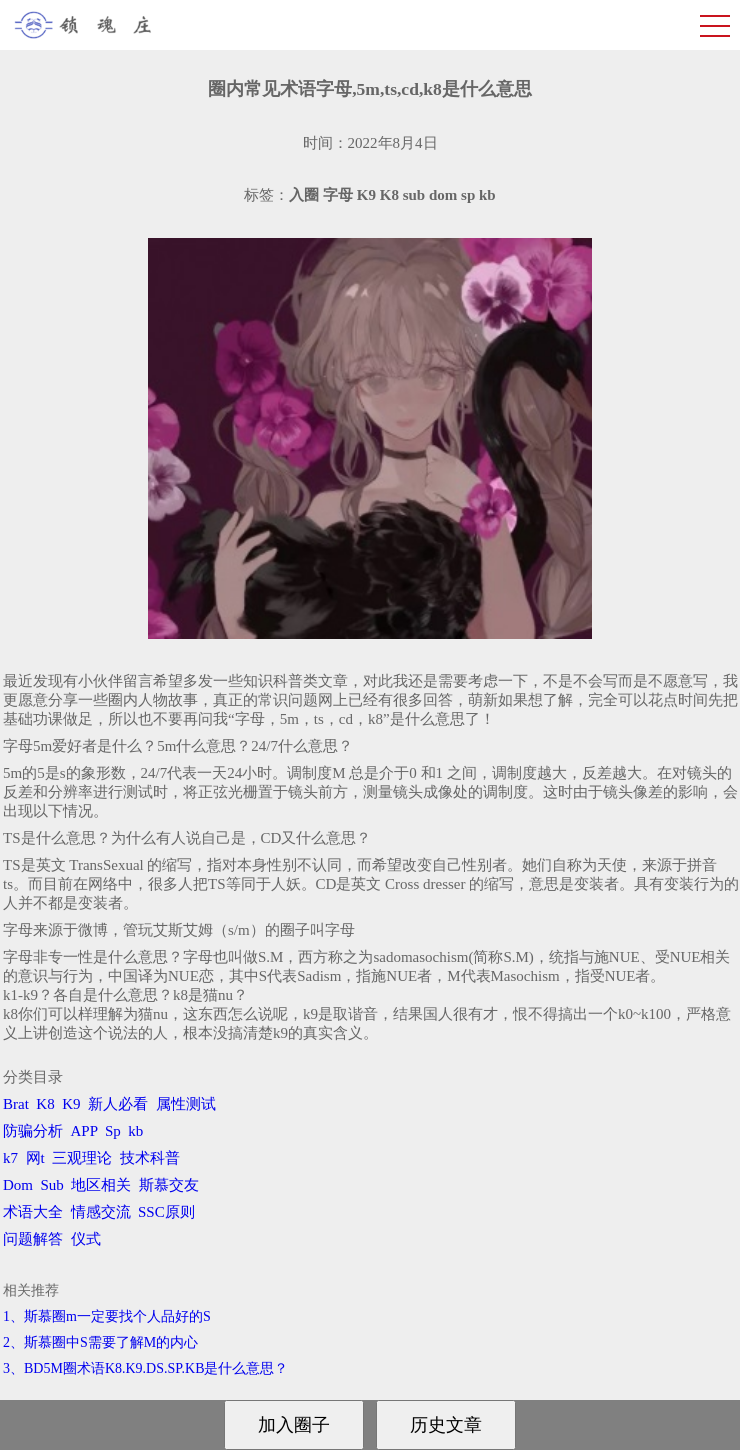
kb (135, 1131)
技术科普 (150, 1158)
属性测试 (186, 1104)
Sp (113, 1131)
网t (35, 1158)
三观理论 (82, 1158)
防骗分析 (33, 1131)
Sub (52, 1185)
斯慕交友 (169, 1185)
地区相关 (101, 1185)
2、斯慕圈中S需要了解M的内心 (100, 1342)
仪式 (86, 1239)
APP (84, 1131)
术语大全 (33, 1212)
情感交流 (101, 1212)
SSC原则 (166, 1212)
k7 (10, 1158)
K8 (45, 1104)
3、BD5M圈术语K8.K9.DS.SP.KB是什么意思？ (145, 1368)
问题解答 (33, 1239)
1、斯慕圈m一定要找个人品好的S (107, 1316)
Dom (18, 1185)
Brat (16, 1104)
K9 (71, 1104)
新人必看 (118, 1104)
